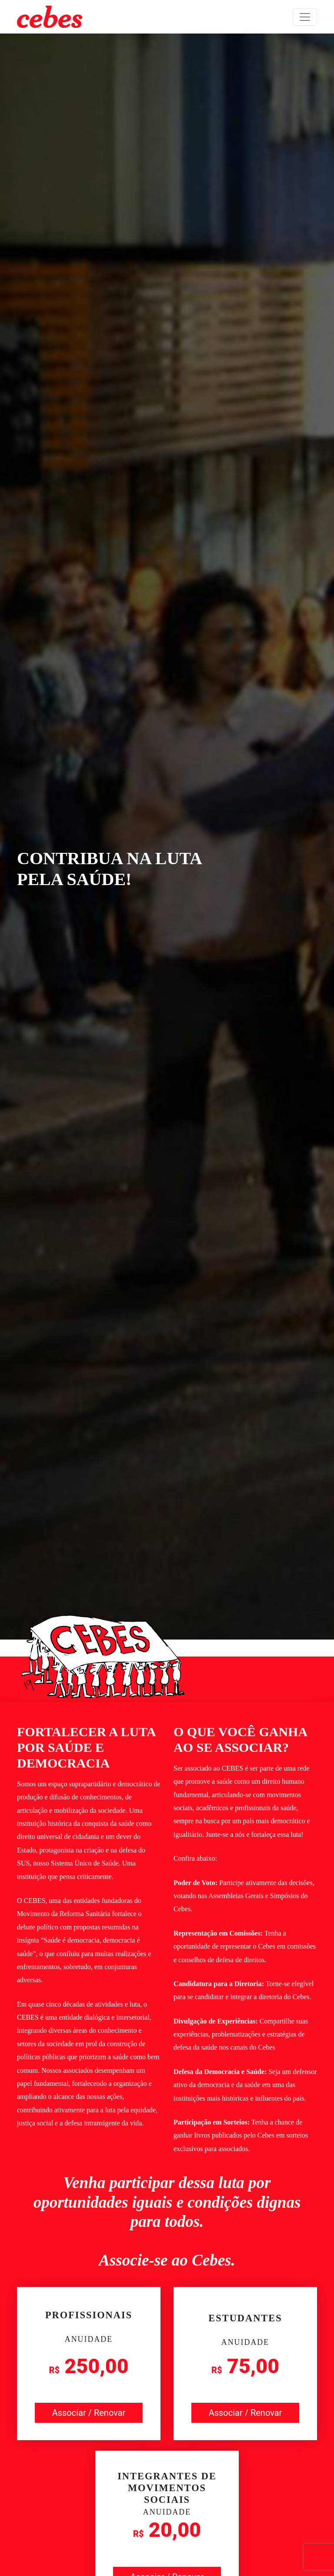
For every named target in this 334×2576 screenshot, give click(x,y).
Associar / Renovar (89, 2413)
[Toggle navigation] (305, 17)
